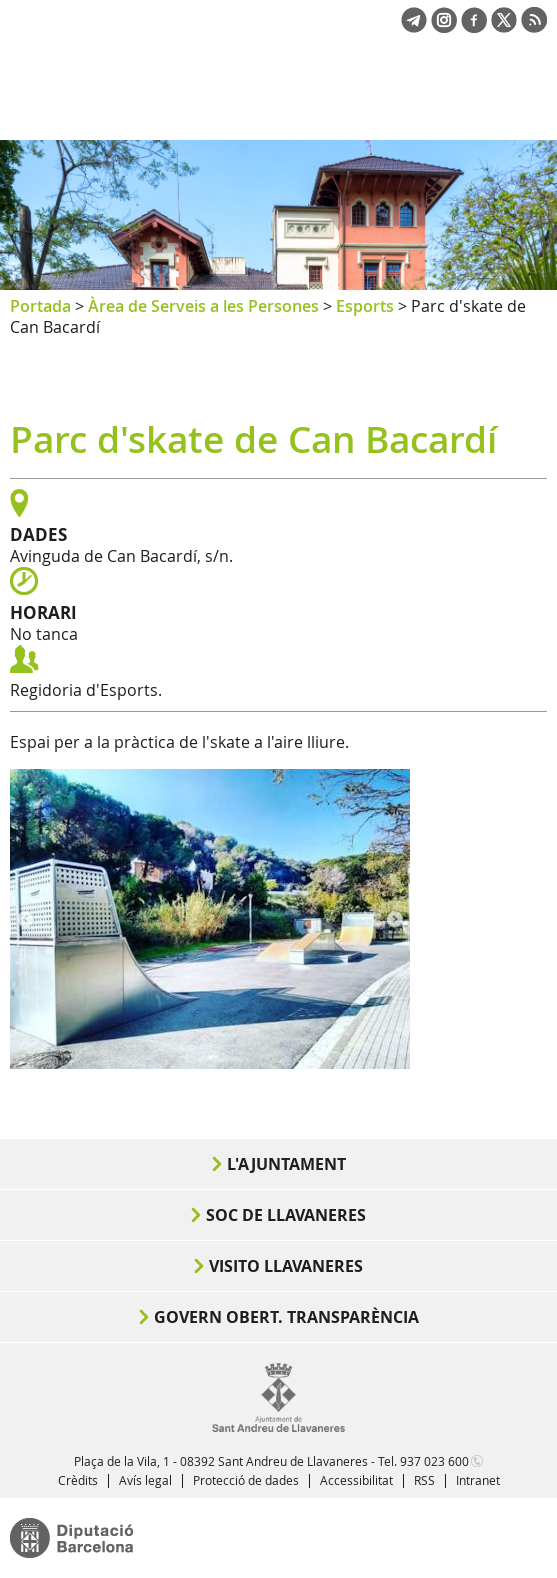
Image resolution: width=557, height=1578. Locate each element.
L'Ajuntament (286, 1164)
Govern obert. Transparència (286, 1317)
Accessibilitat (356, 1480)
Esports (365, 306)
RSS (424, 1480)
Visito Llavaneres (286, 1266)
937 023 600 (434, 1461)
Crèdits (78, 1480)
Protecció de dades (246, 1480)
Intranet (478, 1480)
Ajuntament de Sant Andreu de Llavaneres (106, 104)
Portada (40, 306)
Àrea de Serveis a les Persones (203, 306)
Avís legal (145, 1480)
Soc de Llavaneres (286, 1215)
